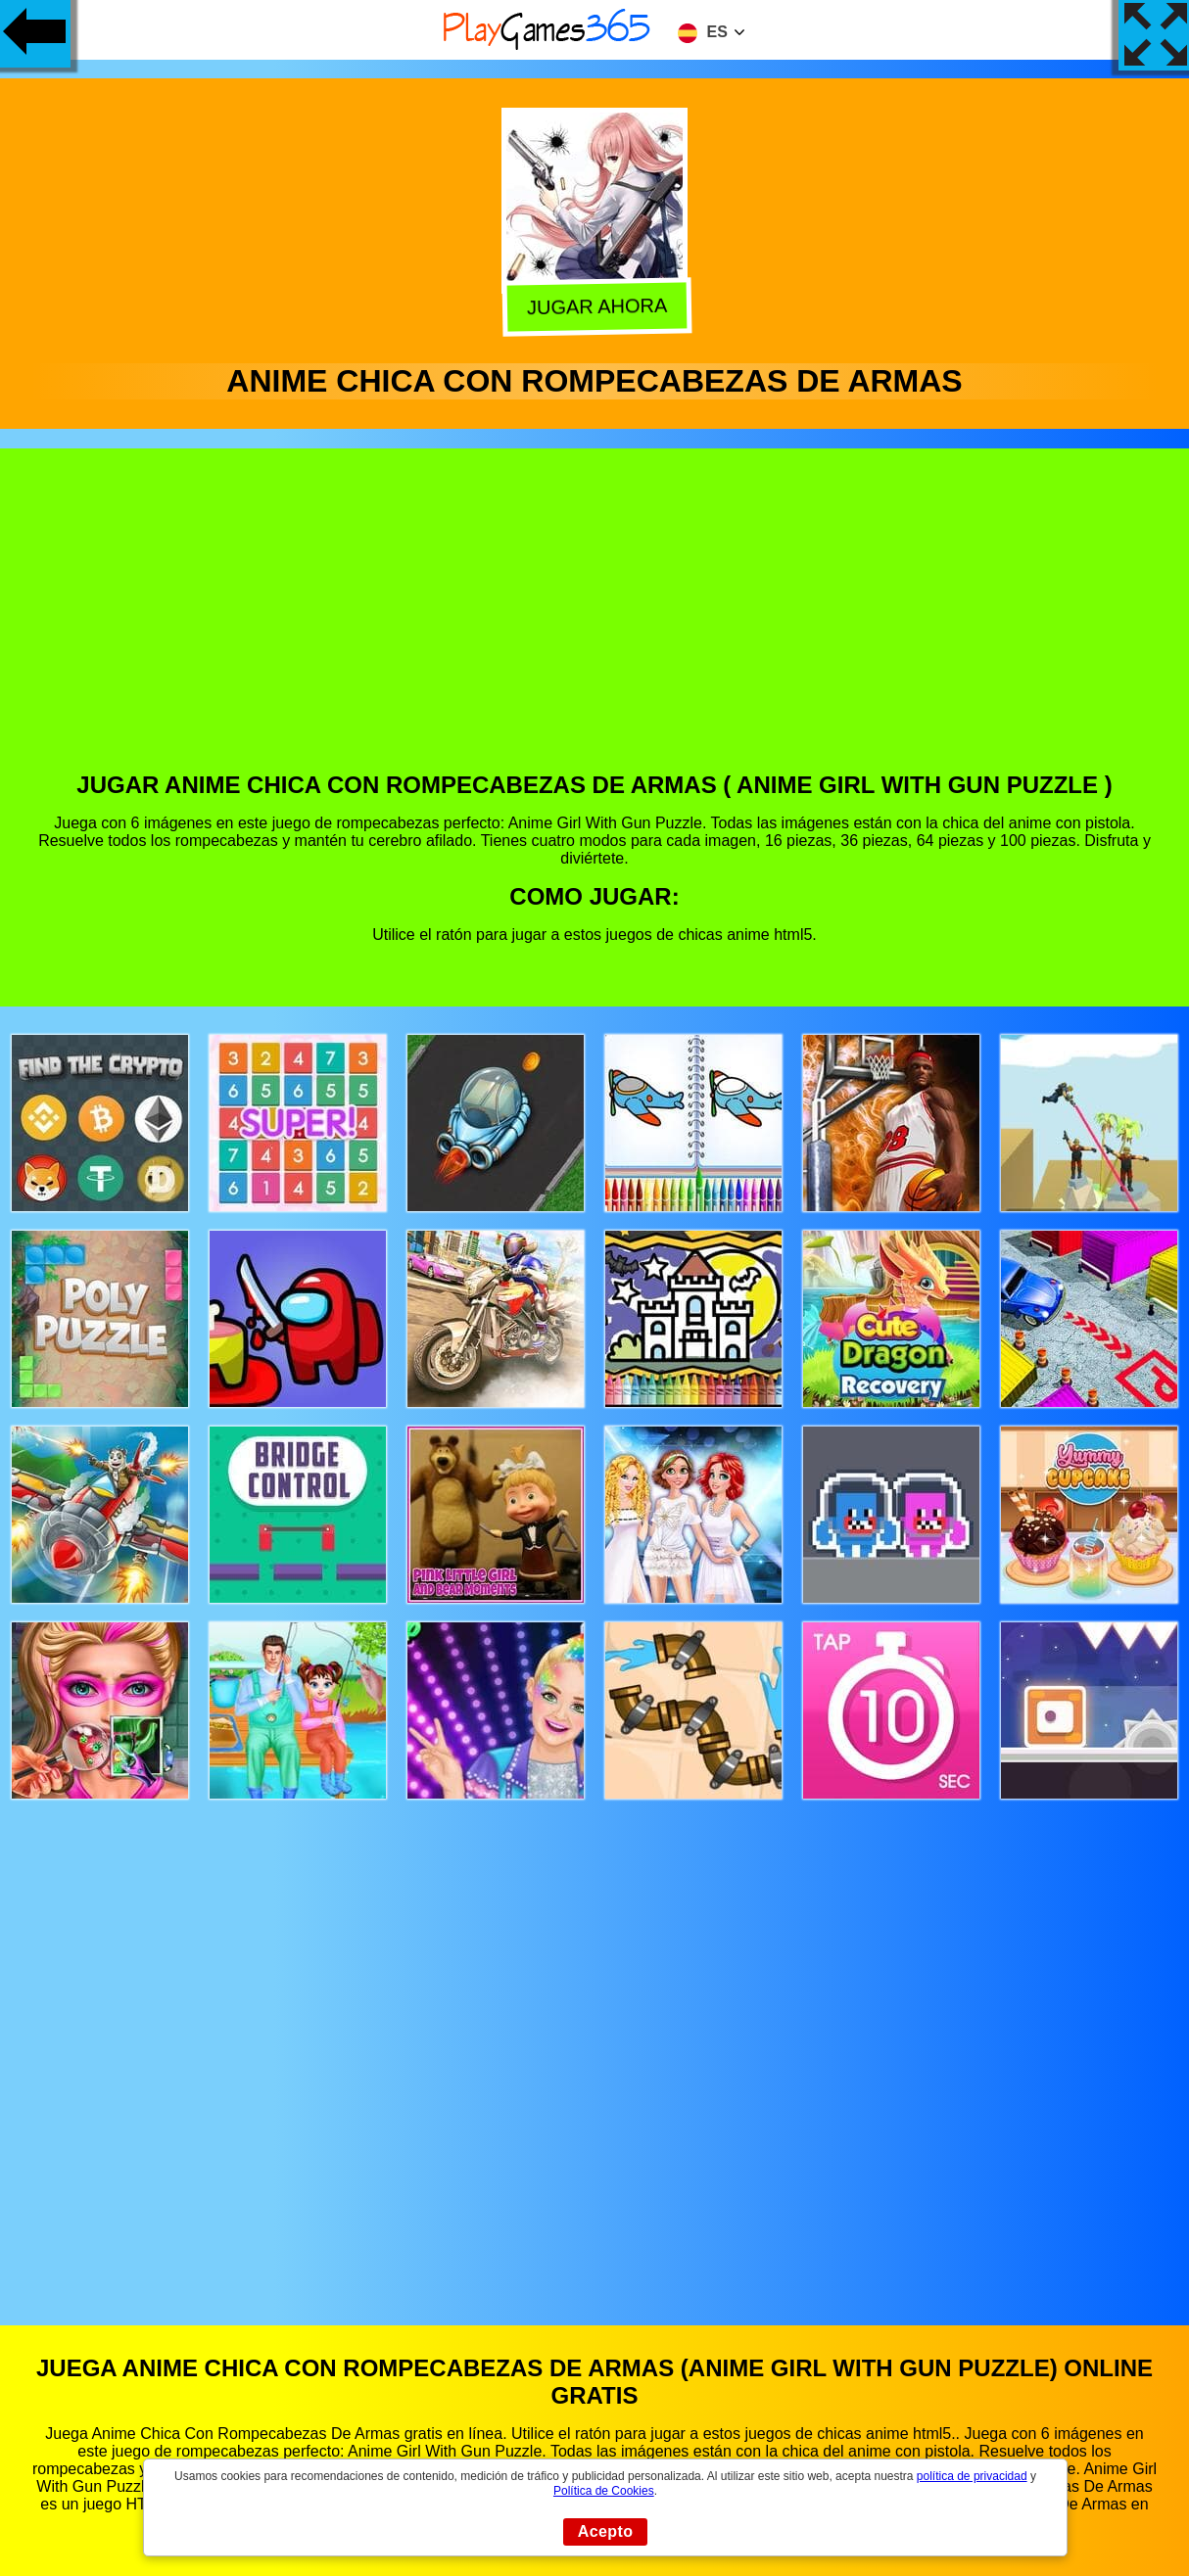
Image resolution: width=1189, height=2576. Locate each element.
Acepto (606, 2531)
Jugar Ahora (596, 306)
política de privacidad (972, 2476)
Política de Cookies (603, 2491)
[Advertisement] (595, 625)
